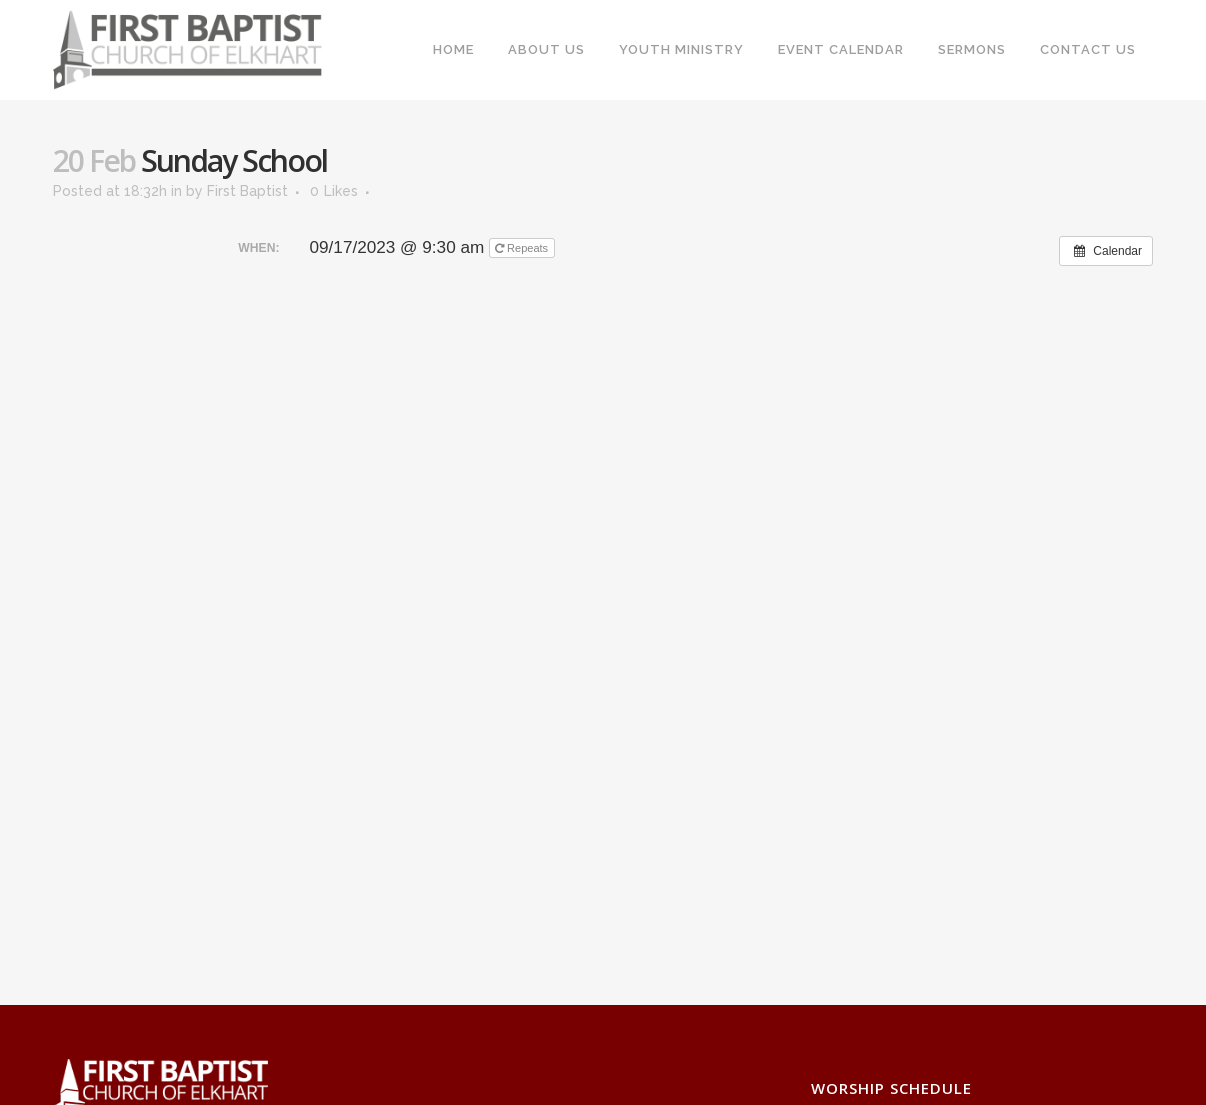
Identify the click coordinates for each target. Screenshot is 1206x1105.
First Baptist (247, 191)
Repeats (523, 248)
